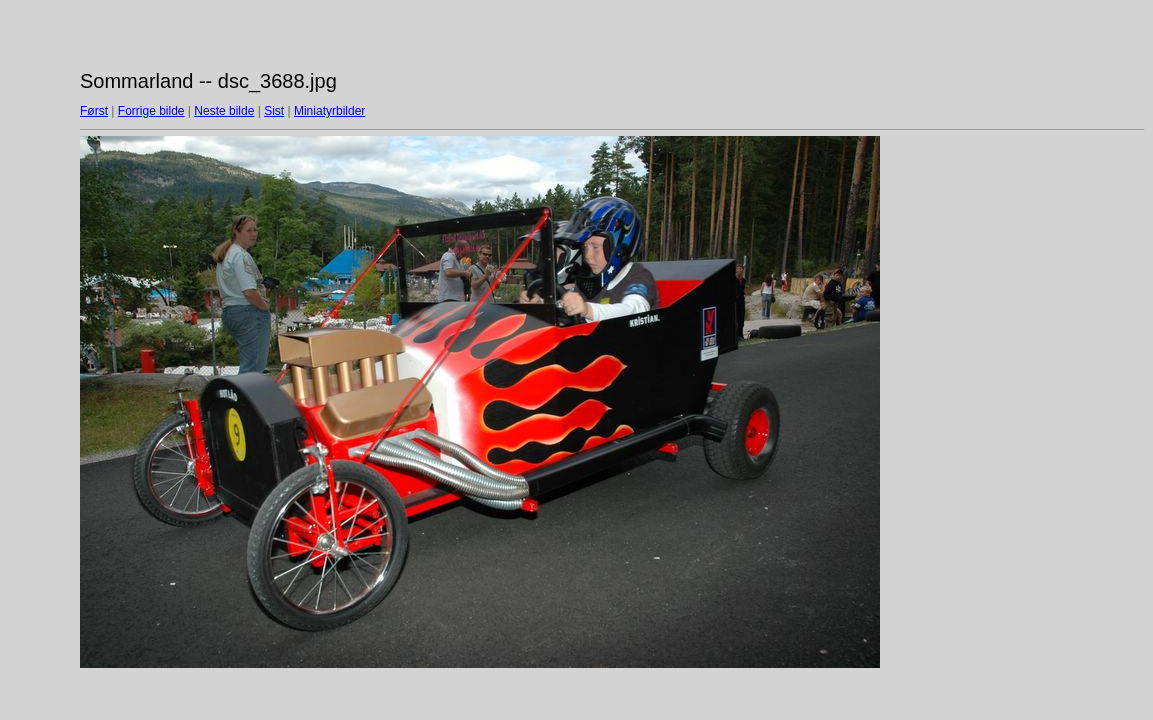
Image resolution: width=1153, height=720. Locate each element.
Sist (274, 111)
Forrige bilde (151, 111)
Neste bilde (224, 111)
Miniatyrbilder (329, 111)
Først (94, 111)
